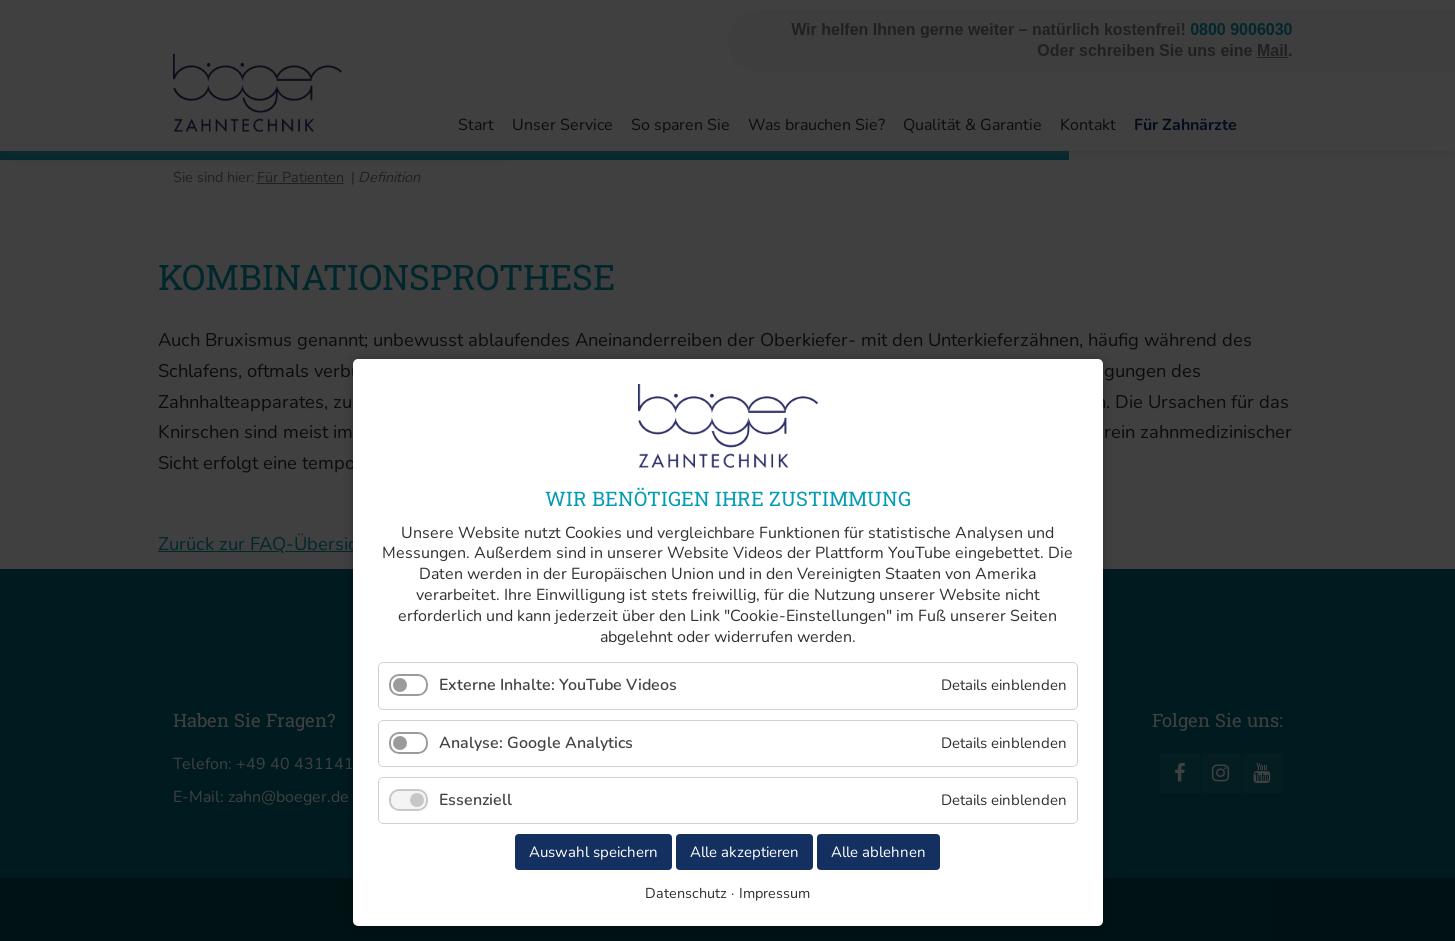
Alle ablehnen (878, 852)
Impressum (774, 893)
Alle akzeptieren (744, 852)
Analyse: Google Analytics (536, 743)
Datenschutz (686, 893)
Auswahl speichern (593, 852)
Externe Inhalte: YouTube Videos (558, 685)
